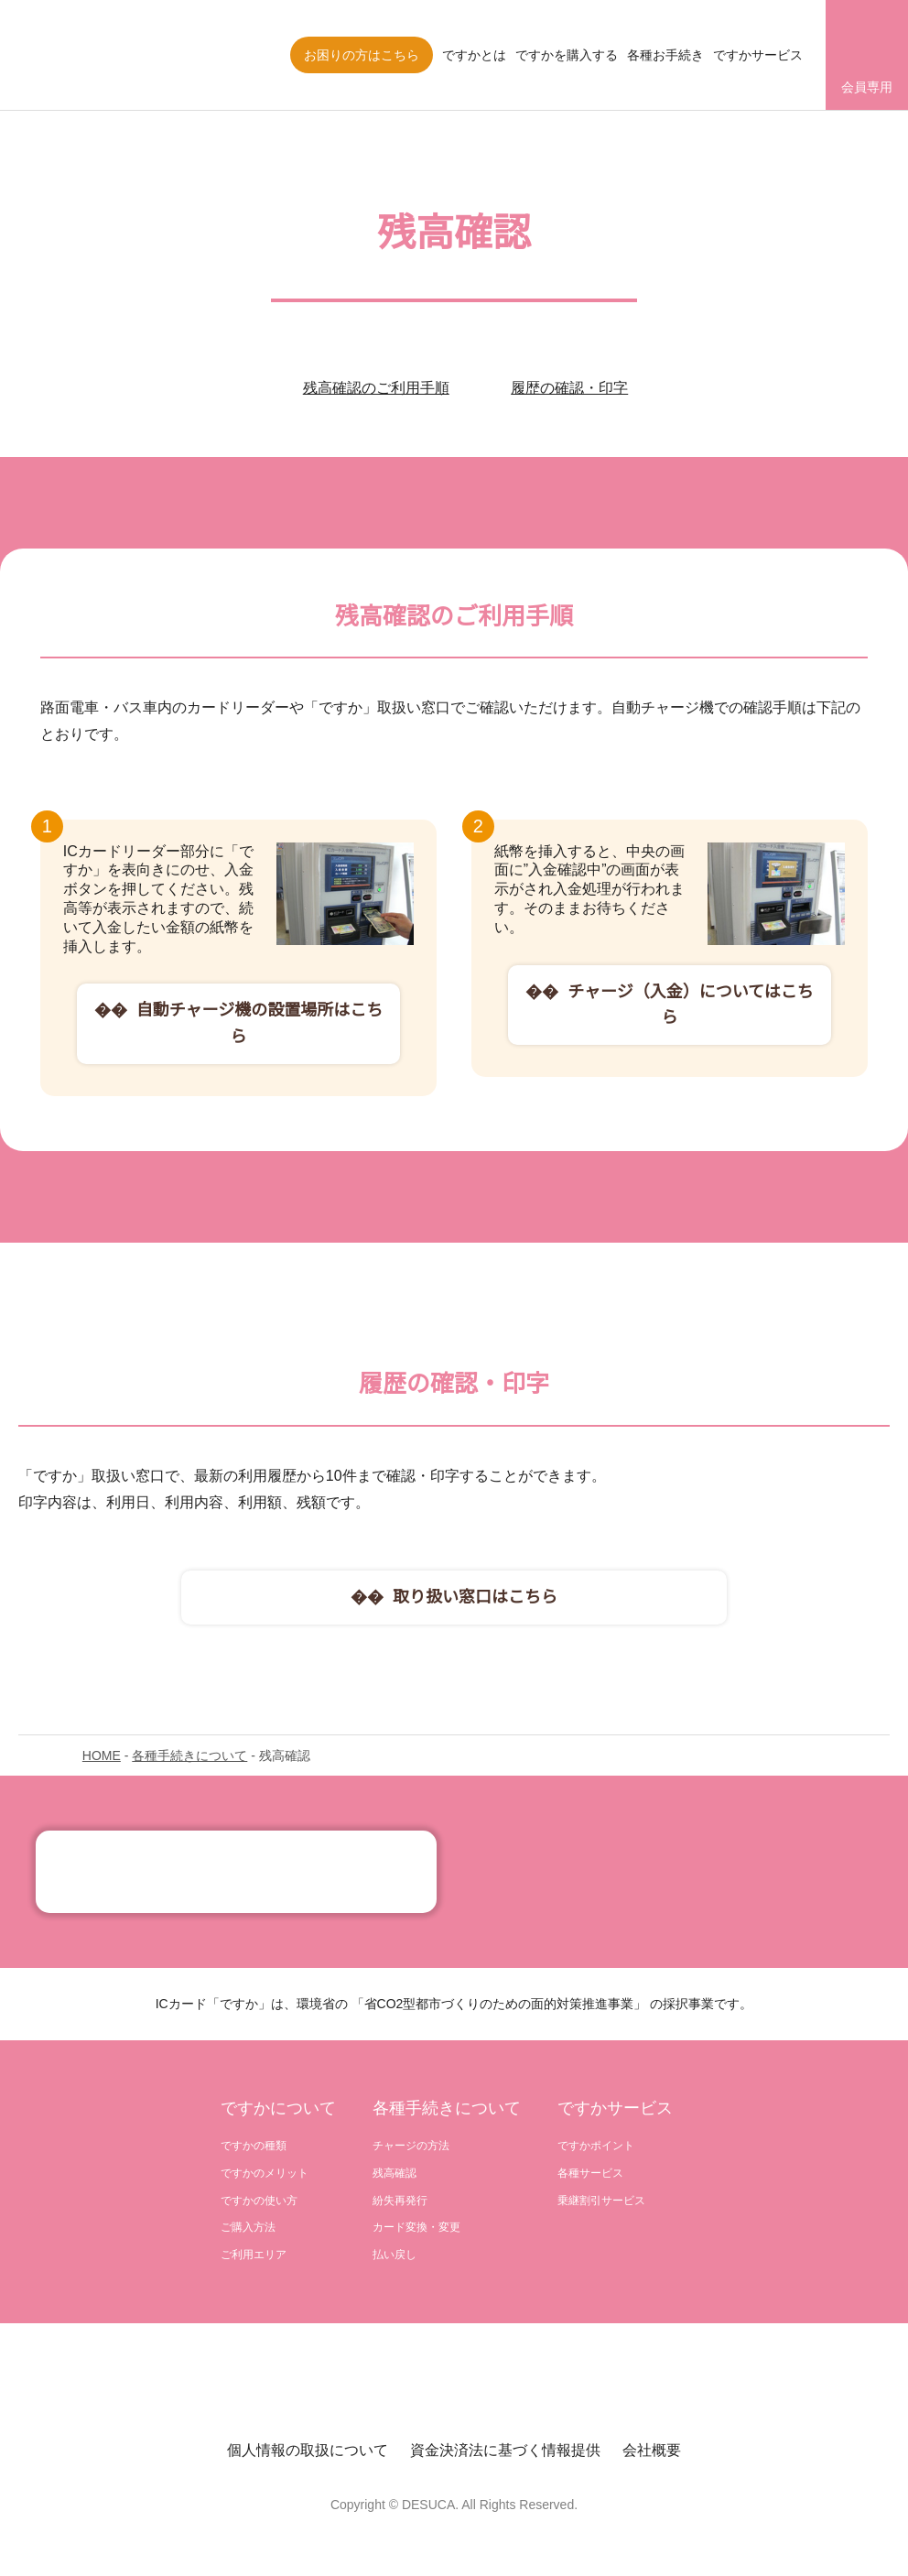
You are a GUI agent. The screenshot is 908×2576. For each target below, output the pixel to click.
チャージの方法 (411, 2145)
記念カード (236, 1872)
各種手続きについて (187, 1755)
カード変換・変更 (416, 2229)
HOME (100, 1755)
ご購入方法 (248, 2229)
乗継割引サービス (601, 2201)
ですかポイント (595, 2145)
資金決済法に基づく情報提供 (505, 2454)
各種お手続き (665, 55)
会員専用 (866, 87)
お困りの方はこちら (361, 55)
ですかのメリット (264, 2173)
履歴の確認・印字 (569, 388)
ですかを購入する (566, 55)
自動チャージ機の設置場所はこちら (259, 1023)
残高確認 (394, 2173)
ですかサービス (758, 55)
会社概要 (651, 2454)
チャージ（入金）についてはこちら (691, 1023)
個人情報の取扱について (307, 2454)
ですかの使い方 (259, 2201)
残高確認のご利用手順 (376, 388)
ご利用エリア (253, 2258)
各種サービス (590, 2173)
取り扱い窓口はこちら (475, 1597)
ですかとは (474, 55)
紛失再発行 (400, 2201)
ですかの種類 (253, 2145)
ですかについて (278, 2108)
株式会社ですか (114, 55)
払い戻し (394, 2258)
